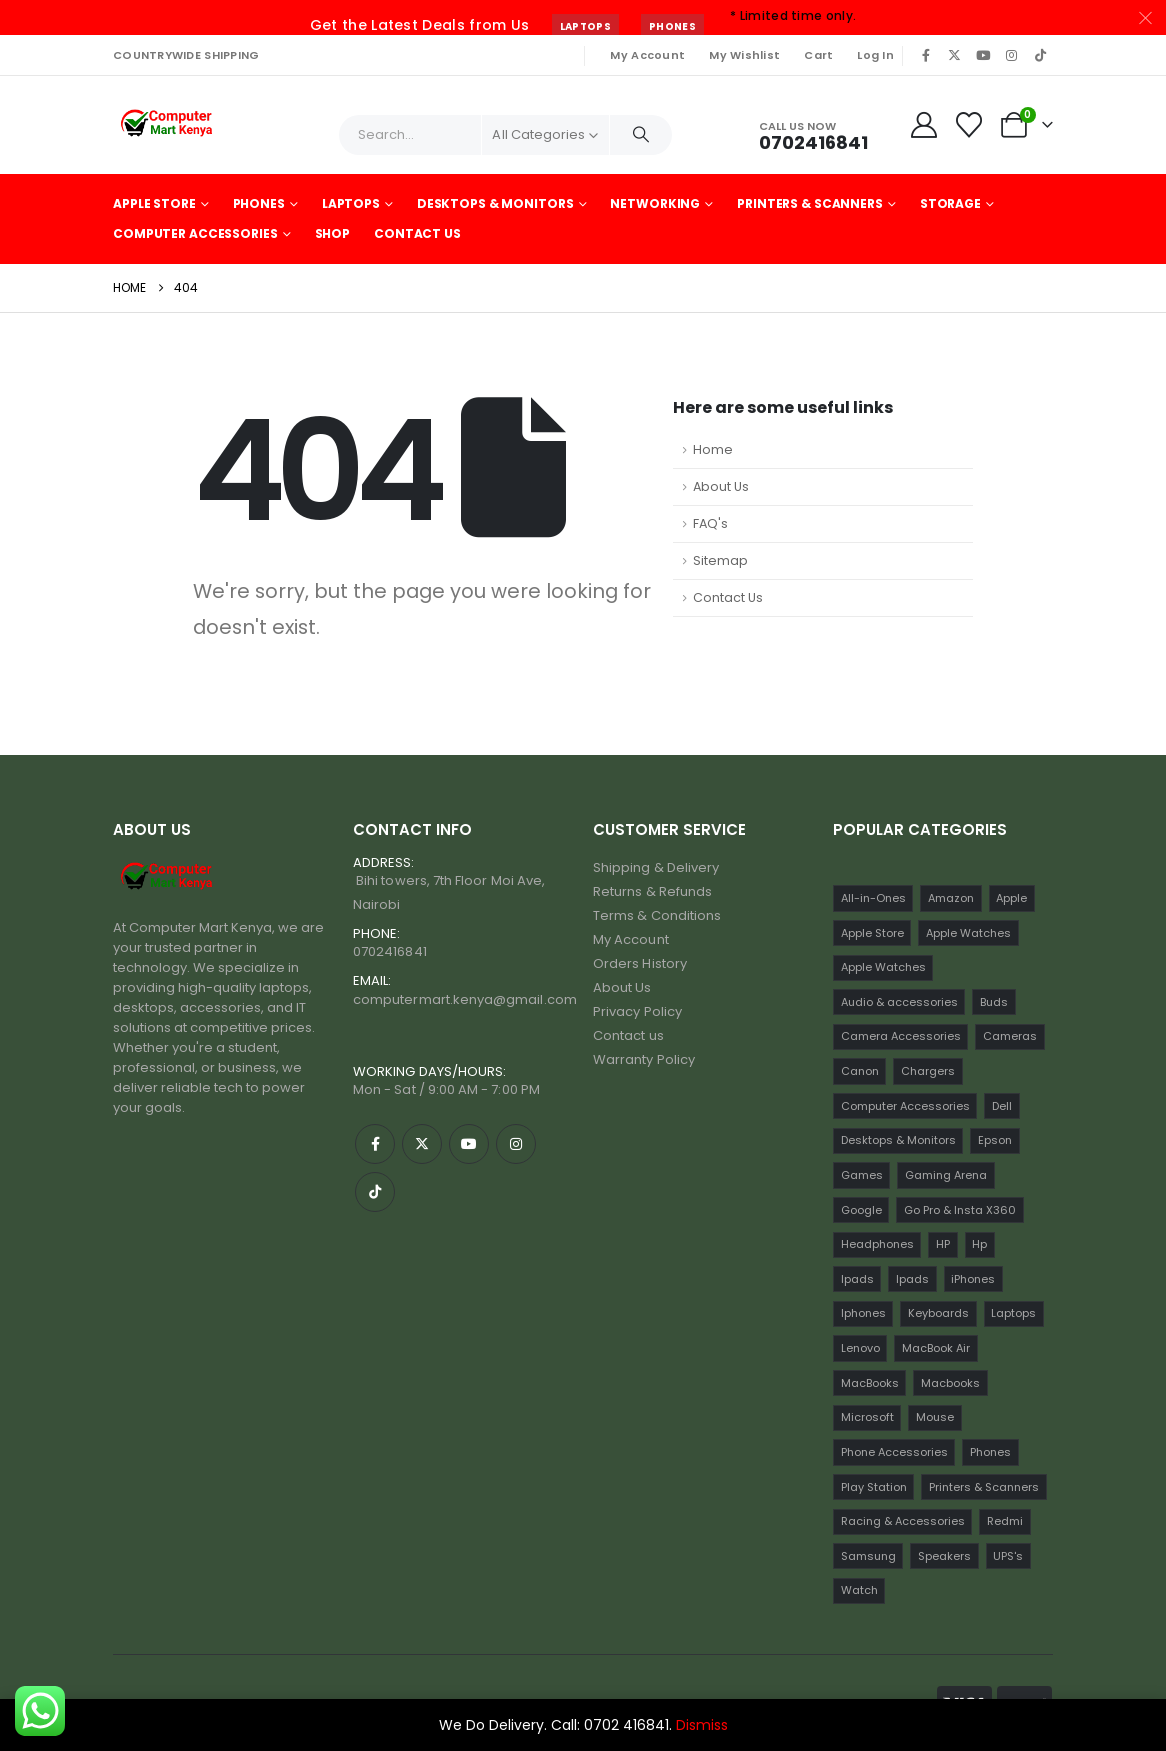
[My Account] (923, 125)
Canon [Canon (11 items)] (860, 1071)
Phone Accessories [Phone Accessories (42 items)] (894, 1452)
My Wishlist (744, 55)
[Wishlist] (969, 125)
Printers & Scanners (810, 203)
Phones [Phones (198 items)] (990, 1452)
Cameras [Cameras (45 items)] (1010, 1036)
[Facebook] (926, 55)
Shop (333, 233)
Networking (655, 203)
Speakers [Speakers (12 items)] (944, 1556)
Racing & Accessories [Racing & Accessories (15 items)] (903, 1521)
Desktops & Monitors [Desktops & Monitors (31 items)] (898, 1140)
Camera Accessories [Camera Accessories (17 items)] (901, 1036)
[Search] (641, 135)
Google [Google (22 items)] (861, 1210)
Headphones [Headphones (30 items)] (877, 1244)
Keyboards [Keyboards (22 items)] (938, 1313)
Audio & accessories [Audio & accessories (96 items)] (899, 1002)
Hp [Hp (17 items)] (979, 1244)
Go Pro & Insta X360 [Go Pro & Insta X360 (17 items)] (960, 1210)
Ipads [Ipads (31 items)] (912, 1279)
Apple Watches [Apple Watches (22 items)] (968, 933)
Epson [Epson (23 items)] (995, 1140)
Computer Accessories (195, 233)
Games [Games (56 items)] (862, 1175)
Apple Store (154, 203)
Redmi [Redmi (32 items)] (1005, 1521)
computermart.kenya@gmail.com (465, 999)
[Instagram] (1012, 55)
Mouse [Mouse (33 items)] (935, 1417)
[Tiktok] (1040, 55)
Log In (875, 55)
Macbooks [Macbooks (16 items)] (950, 1383)
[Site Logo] (168, 125)
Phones (672, 26)
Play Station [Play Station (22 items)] (874, 1487)
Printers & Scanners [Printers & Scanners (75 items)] (984, 1487)
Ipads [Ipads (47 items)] (857, 1279)
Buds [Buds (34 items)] (994, 1002)
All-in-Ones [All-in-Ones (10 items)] (873, 898)
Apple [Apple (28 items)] (1011, 898)
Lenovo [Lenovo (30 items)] (860, 1348)
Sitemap (720, 560)
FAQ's (710, 523)
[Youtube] (983, 55)
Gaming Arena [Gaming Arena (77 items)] (946, 1175)
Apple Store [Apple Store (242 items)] (872, 933)
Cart (818, 55)
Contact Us (417, 233)
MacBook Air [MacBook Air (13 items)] (936, 1348)
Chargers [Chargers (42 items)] (928, 1071)
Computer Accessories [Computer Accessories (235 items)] (905, 1106)
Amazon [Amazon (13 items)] (951, 898)
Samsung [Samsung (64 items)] (868, 1556)
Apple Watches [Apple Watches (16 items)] (883, 967)
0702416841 (390, 951)
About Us (721, 486)
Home (713, 449)
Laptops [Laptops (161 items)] (1013, 1313)
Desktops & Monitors (495, 203)
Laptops (585, 26)
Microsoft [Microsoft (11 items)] (867, 1417)
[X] (955, 55)
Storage (950, 203)
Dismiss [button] (702, 1725)
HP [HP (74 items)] (943, 1244)
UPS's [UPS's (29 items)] (1008, 1556)
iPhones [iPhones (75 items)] (973, 1279)
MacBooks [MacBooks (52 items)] (870, 1383)
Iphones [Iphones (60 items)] (863, 1313)
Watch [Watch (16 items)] (859, 1590)
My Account (647, 55)
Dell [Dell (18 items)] (1002, 1106)
